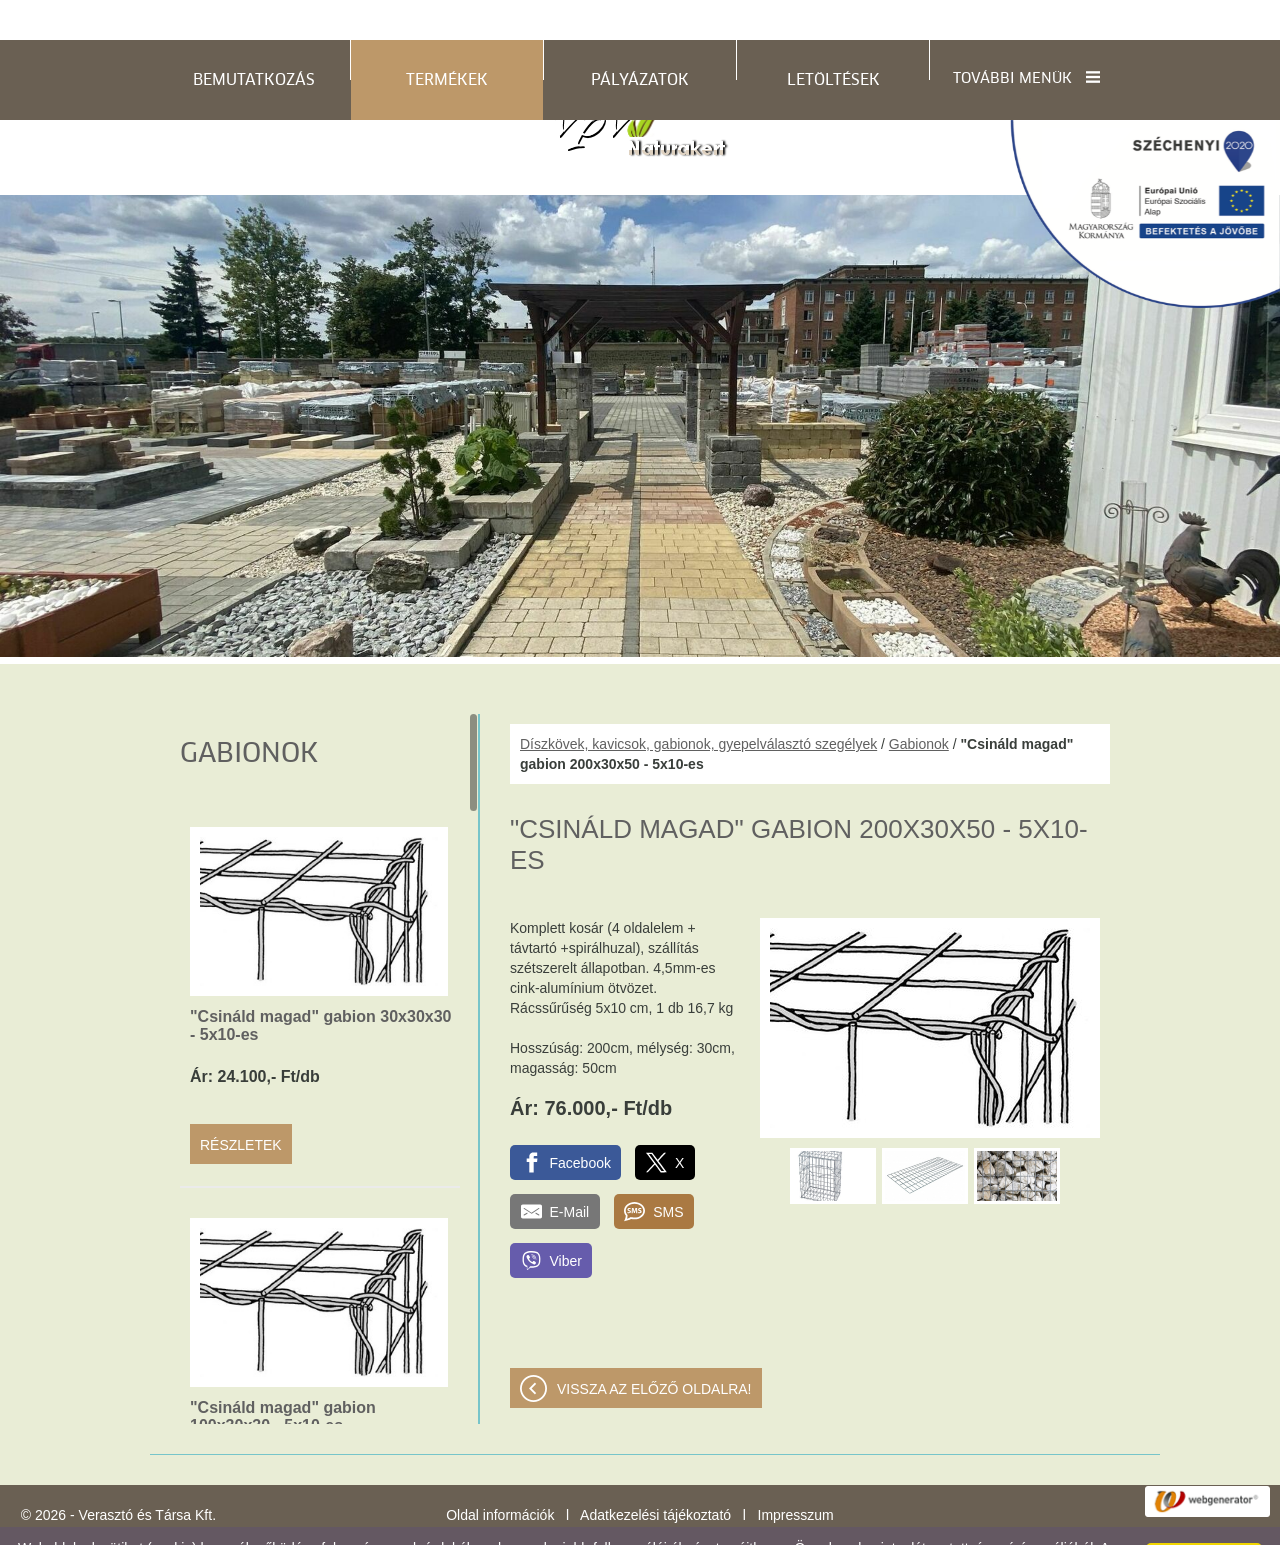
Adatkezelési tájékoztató (655, 1475)
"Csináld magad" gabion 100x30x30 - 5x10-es (283, 1376)
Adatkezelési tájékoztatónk (575, 1524)
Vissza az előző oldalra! (654, 1349)
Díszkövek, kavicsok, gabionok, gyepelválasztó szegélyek (698, 704)
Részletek (241, 1105)
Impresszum (796, 1475)
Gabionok (919, 704)
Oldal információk (500, 1475)
